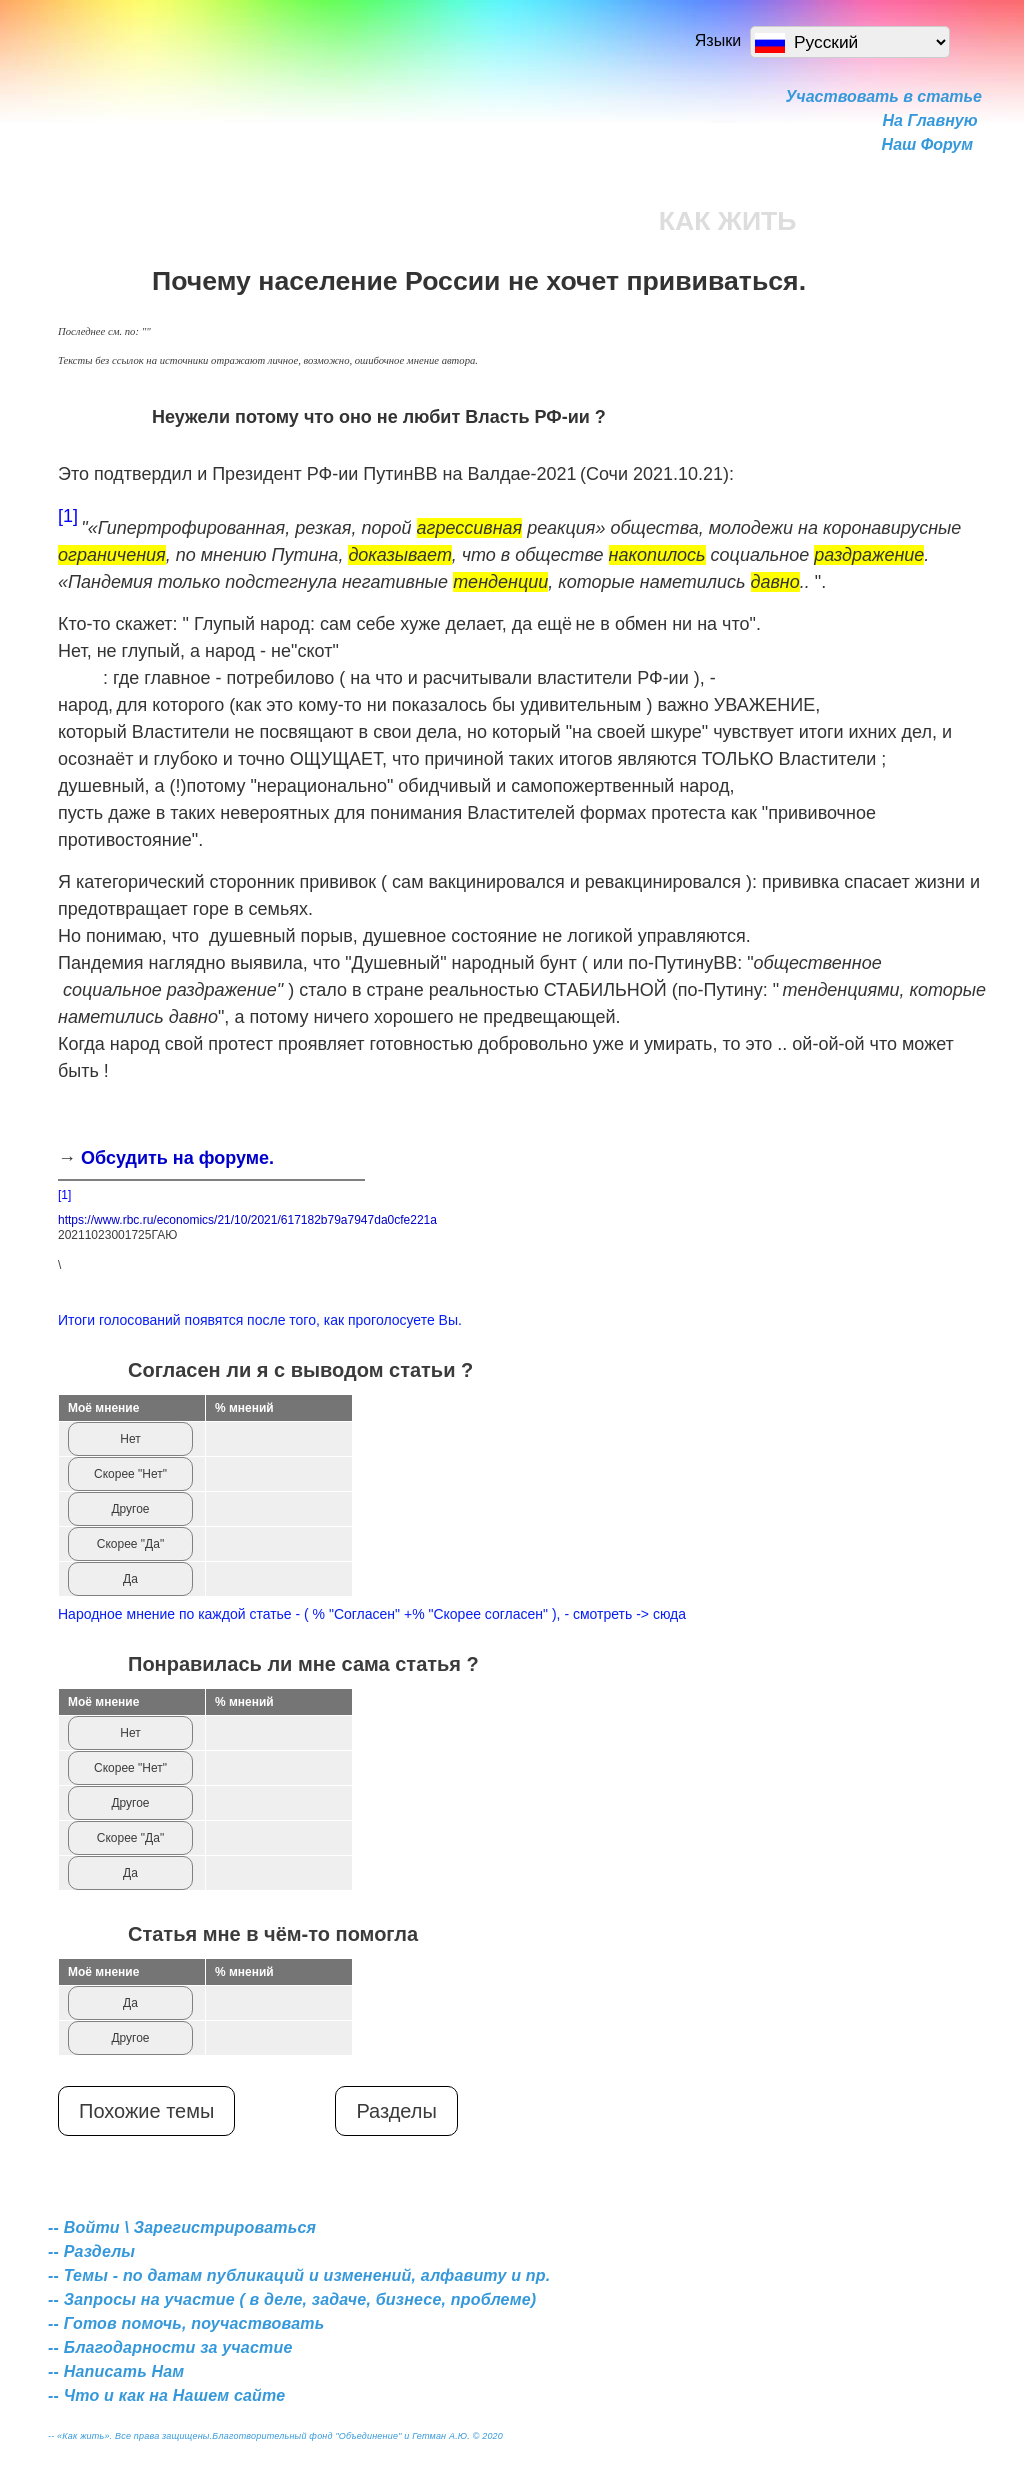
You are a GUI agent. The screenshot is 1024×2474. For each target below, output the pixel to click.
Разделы (396, 2111)
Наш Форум (927, 144)
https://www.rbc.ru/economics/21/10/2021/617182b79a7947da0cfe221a (247, 1220)
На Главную (930, 120)
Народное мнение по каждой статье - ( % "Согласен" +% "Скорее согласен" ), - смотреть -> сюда (372, 1614)
